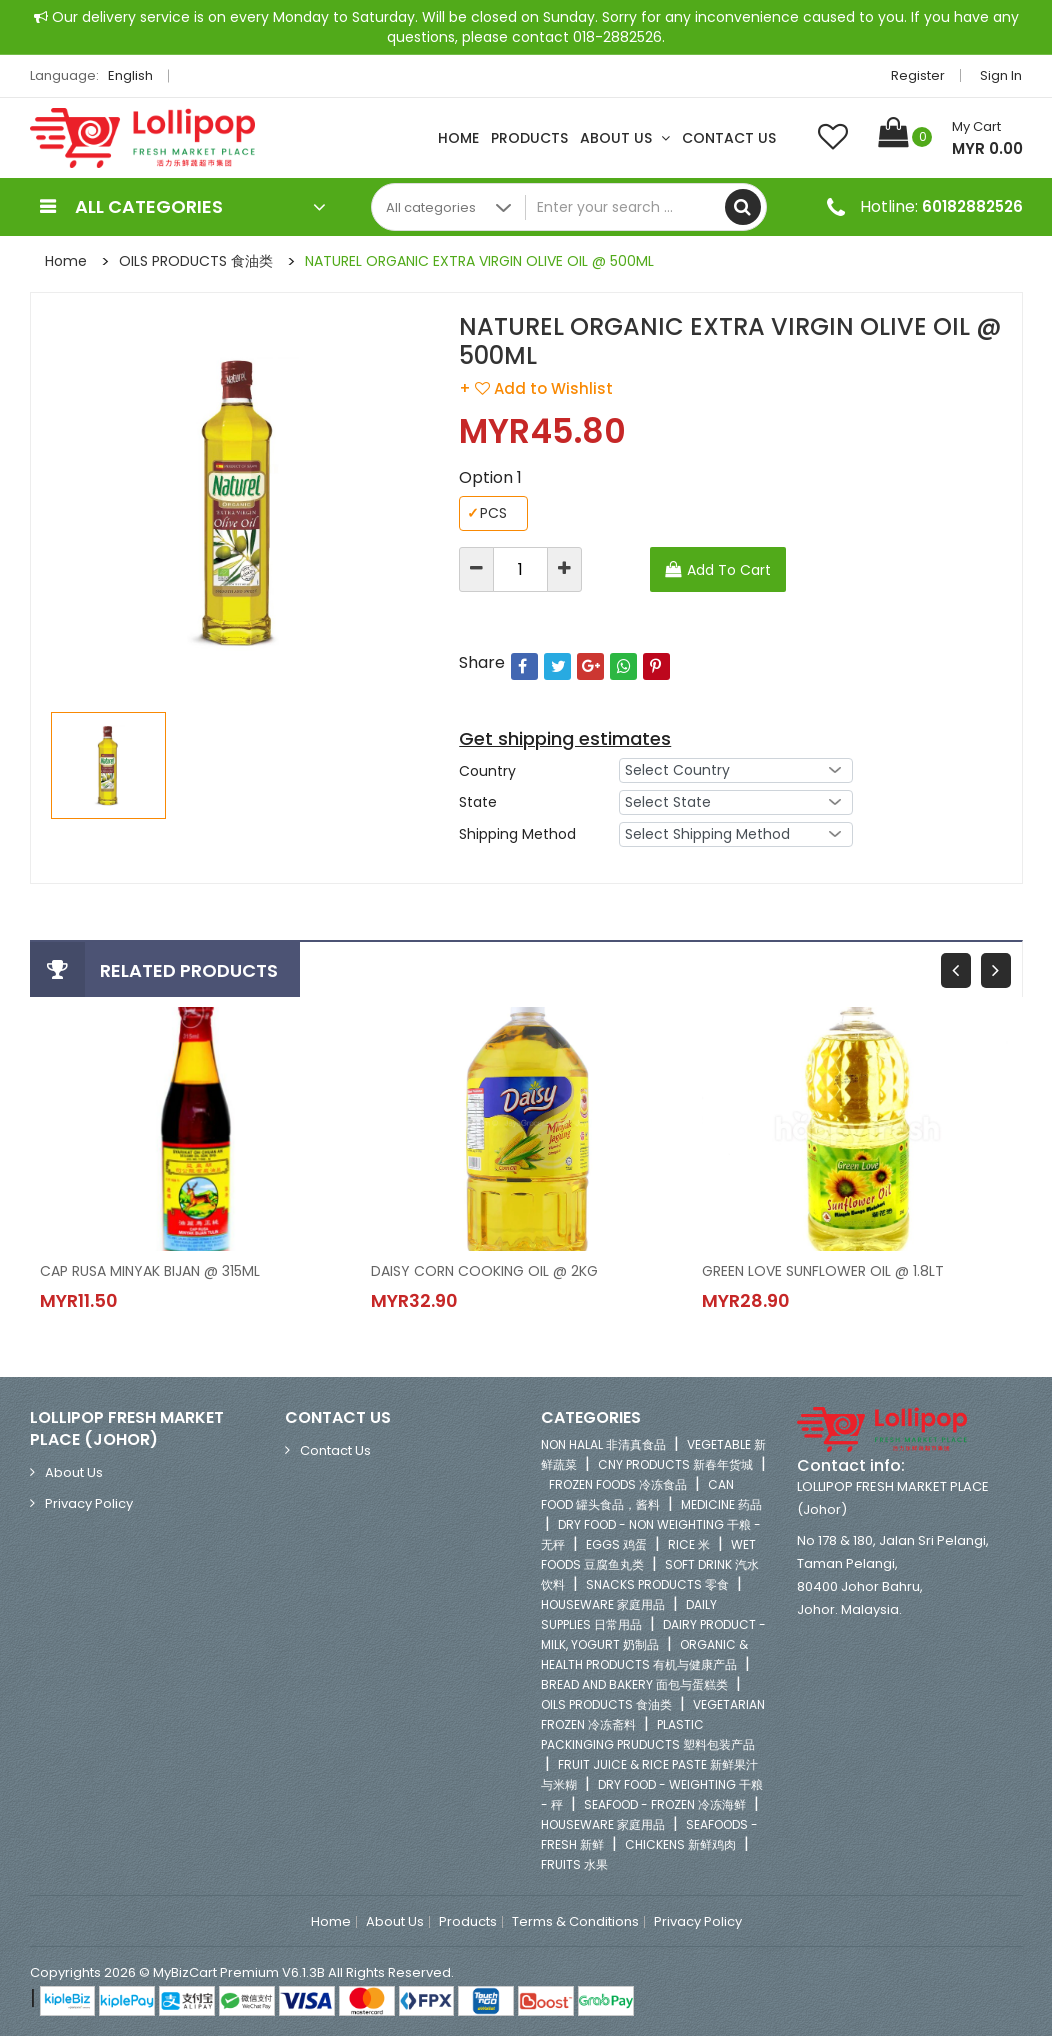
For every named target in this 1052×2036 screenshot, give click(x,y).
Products (529, 138)
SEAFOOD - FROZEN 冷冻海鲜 (665, 1804)
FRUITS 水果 (574, 1864)
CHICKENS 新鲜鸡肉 (680, 1844)
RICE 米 (689, 1544)
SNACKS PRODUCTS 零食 (657, 1584)
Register (919, 75)
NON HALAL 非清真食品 (603, 1444)
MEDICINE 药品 (721, 1504)
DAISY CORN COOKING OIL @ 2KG (484, 1271)
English (136, 75)
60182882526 (972, 206)
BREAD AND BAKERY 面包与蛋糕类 (634, 1684)
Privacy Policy (89, 1503)
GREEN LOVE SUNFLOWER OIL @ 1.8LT (823, 1271)
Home (458, 138)
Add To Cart (729, 570)
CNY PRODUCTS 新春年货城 (675, 1464)
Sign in (1002, 75)
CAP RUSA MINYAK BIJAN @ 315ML (150, 1271)
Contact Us (729, 138)
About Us (625, 138)
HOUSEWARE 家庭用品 (603, 1604)
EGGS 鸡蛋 (616, 1544)
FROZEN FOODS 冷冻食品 (618, 1484)
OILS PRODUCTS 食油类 (196, 261)
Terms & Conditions (575, 1922)
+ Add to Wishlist (536, 388)
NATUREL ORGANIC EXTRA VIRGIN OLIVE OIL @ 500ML (479, 261)
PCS (487, 513)
